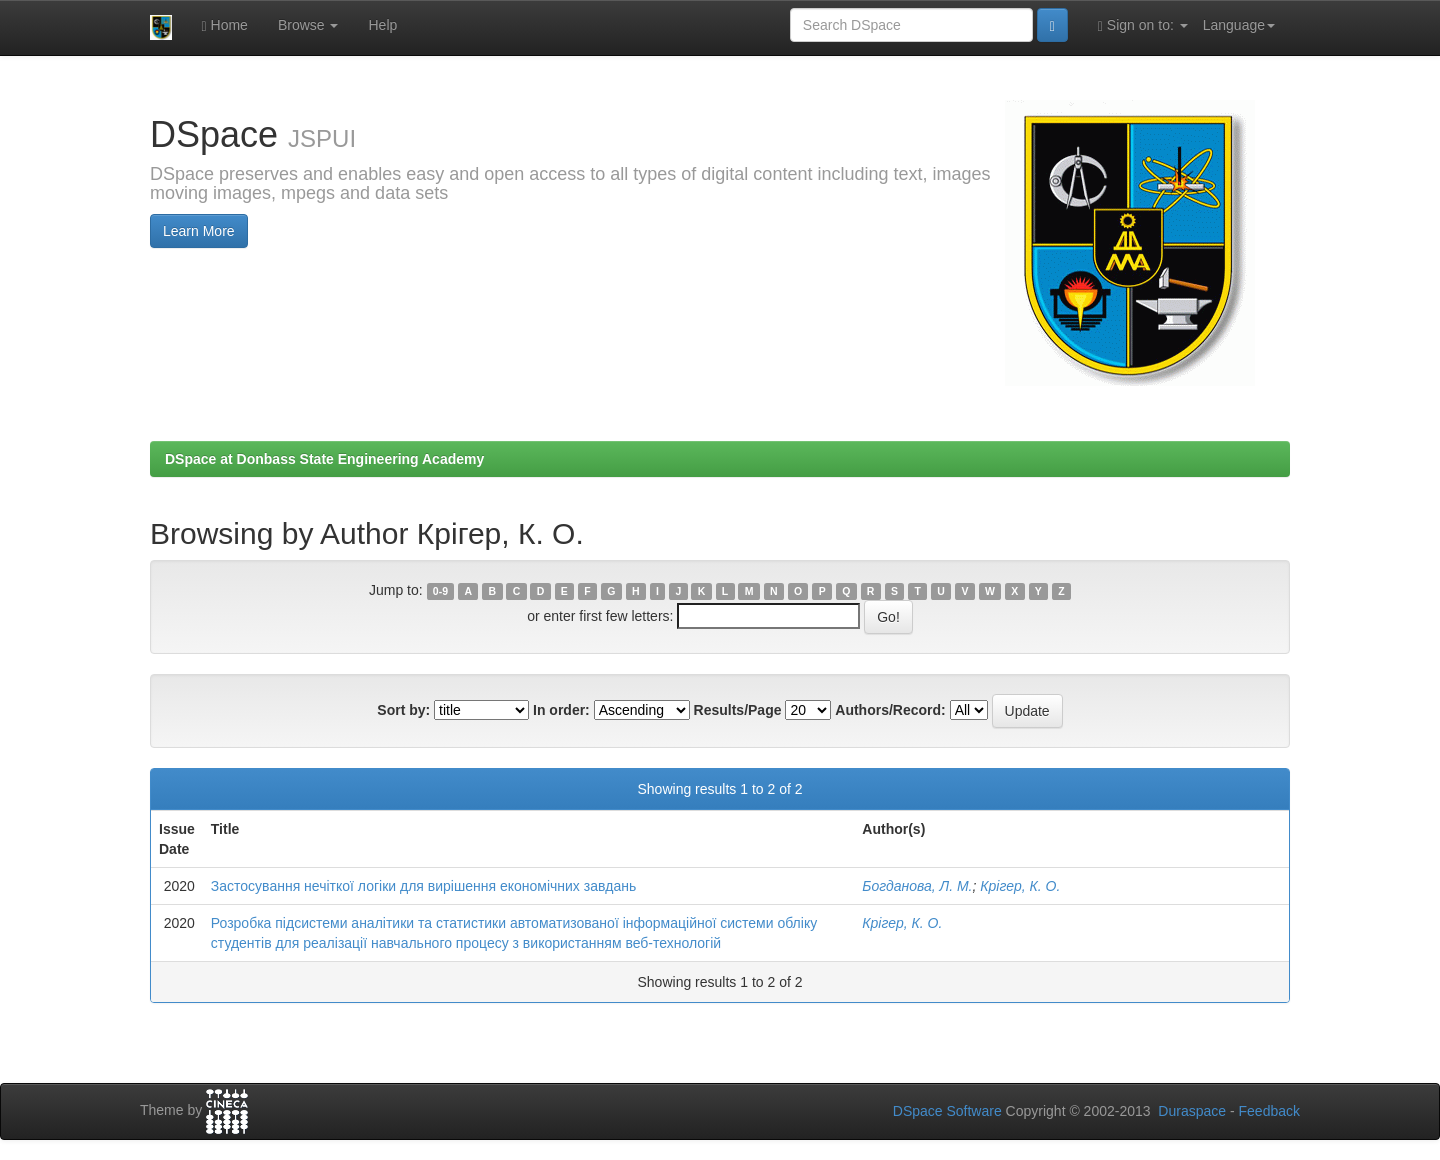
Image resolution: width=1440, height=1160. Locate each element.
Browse (308, 25)
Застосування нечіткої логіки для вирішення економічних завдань (423, 886)
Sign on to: (1143, 25)
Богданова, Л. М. (917, 886)
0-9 (440, 591)
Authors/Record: (890, 710)
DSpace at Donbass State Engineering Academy (324, 459)
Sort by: (403, 710)
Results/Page (738, 710)
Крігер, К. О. (1020, 886)
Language (1239, 25)
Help (382, 25)
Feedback (1269, 1111)
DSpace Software (947, 1111)
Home (225, 25)
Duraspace (1192, 1111)
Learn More (199, 231)
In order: (561, 710)
